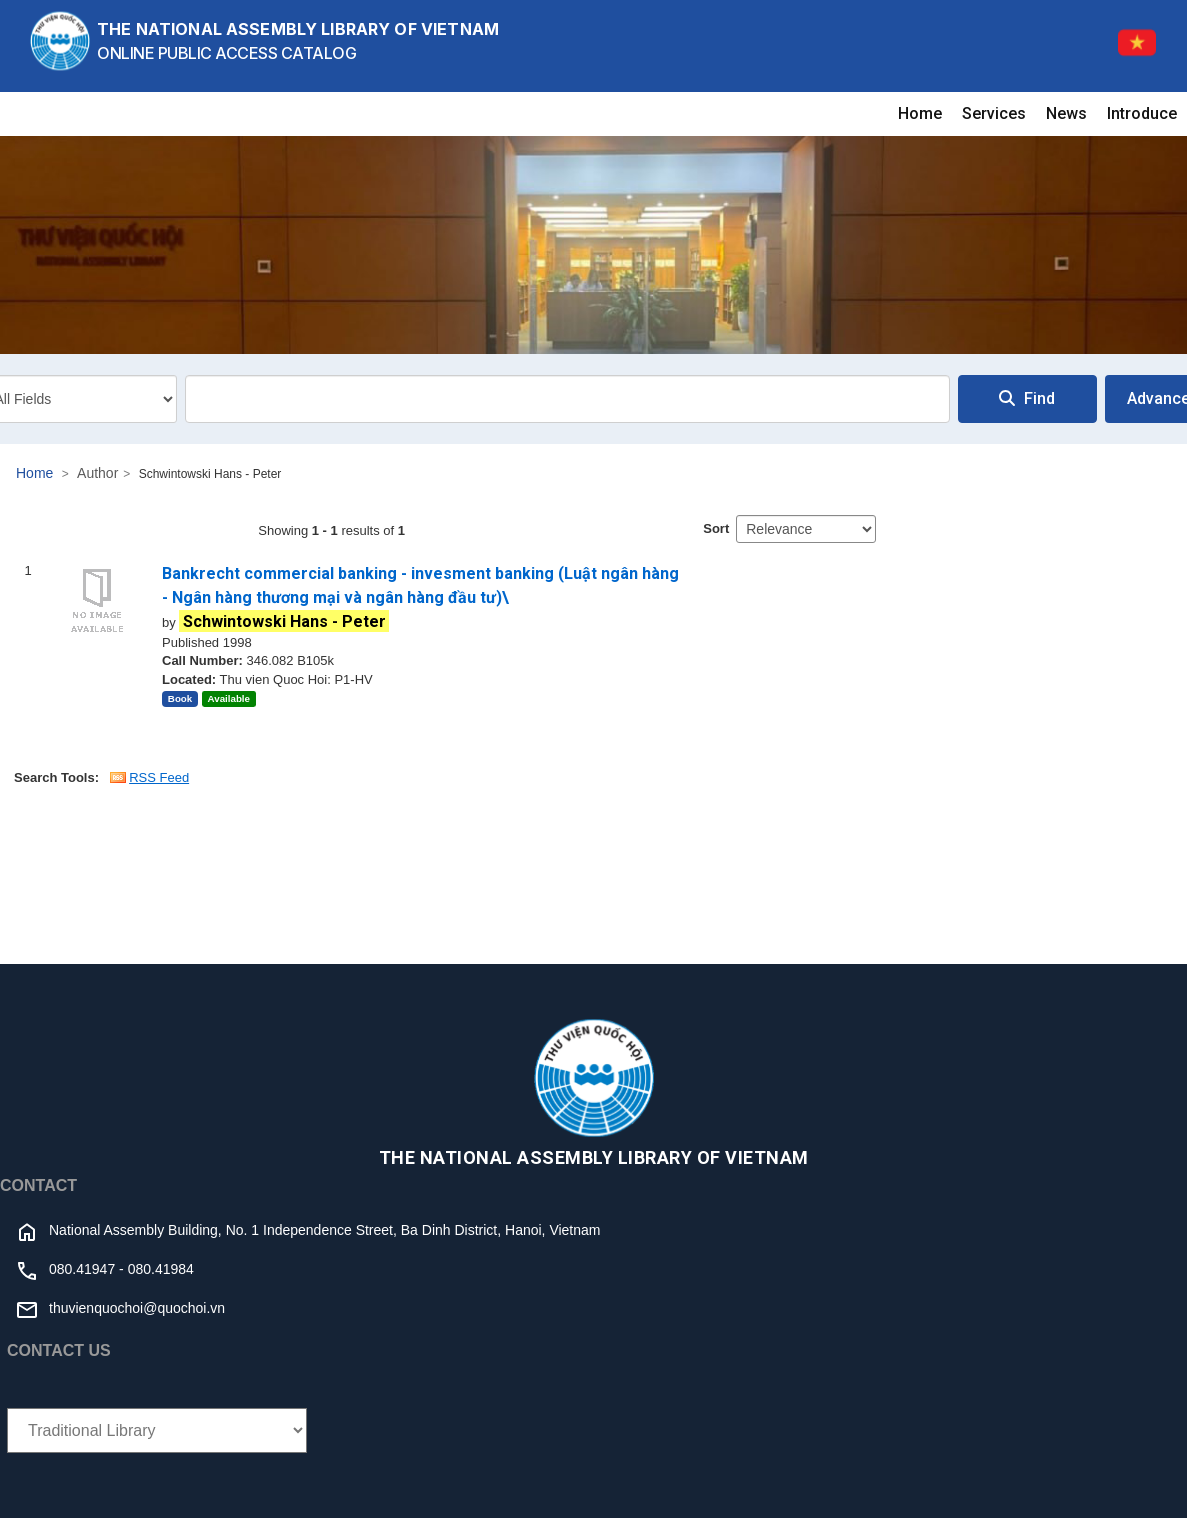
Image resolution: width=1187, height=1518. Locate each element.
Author (97, 473)
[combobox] (567, 399)
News (1066, 113)
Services (994, 113)
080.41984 (161, 1269)
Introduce (1142, 113)
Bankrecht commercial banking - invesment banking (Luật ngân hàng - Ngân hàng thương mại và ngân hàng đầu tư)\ (420, 585)
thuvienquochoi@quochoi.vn (137, 1308)
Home (920, 113)
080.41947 (82, 1269)
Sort (716, 528)
